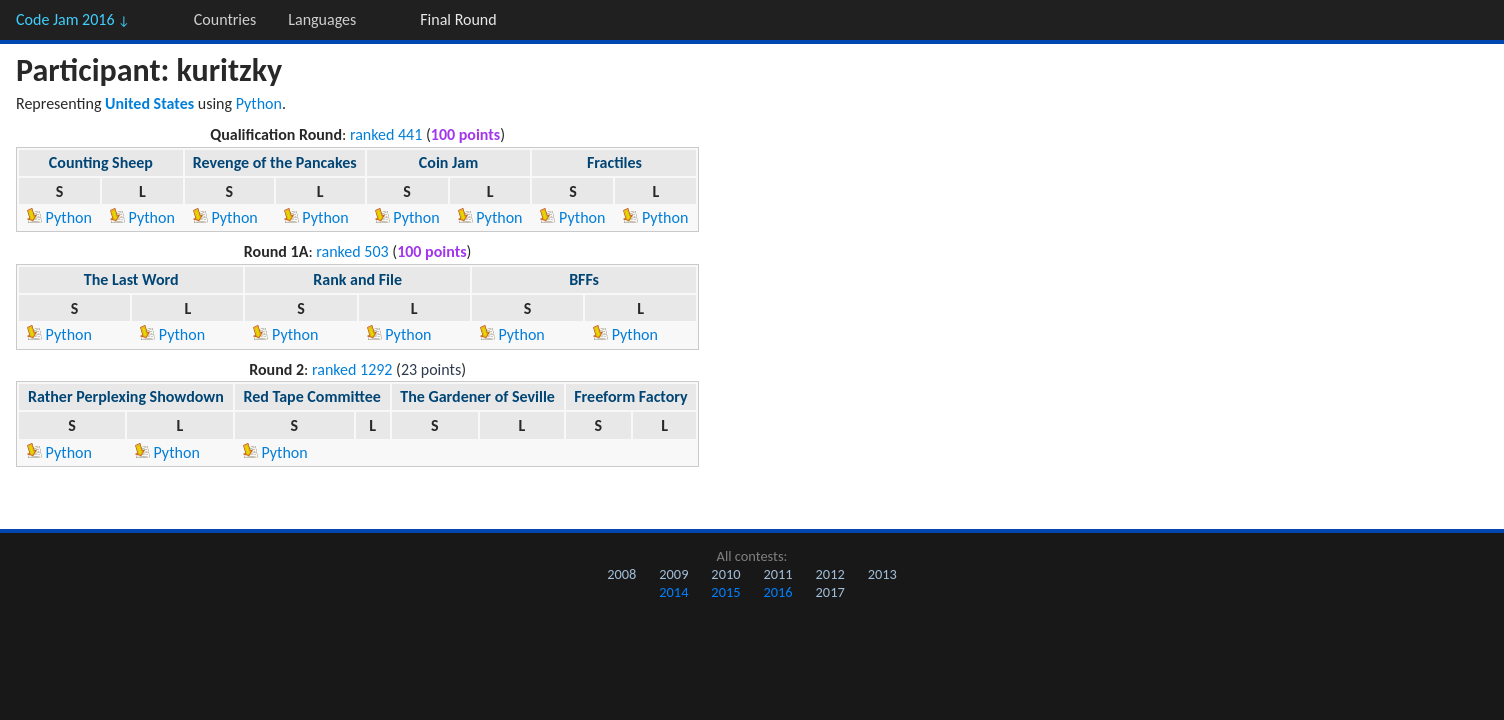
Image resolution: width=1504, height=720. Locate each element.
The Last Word (131, 279)
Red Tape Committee (311, 396)
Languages (322, 19)
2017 (830, 592)
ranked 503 (352, 251)
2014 (673, 592)
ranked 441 (386, 134)
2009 (673, 574)
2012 (830, 574)
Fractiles (614, 162)
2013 (882, 574)
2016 (777, 592)
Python (259, 103)
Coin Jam (448, 162)
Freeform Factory (630, 396)
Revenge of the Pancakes (275, 162)
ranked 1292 (352, 369)
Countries (225, 19)
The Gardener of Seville (477, 396)
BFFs (584, 279)
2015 (725, 592)
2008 (621, 574)
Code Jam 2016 (73, 19)
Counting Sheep (101, 162)
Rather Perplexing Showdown (126, 396)
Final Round (458, 19)
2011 (777, 574)
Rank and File (357, 279)
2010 (725, 574)
